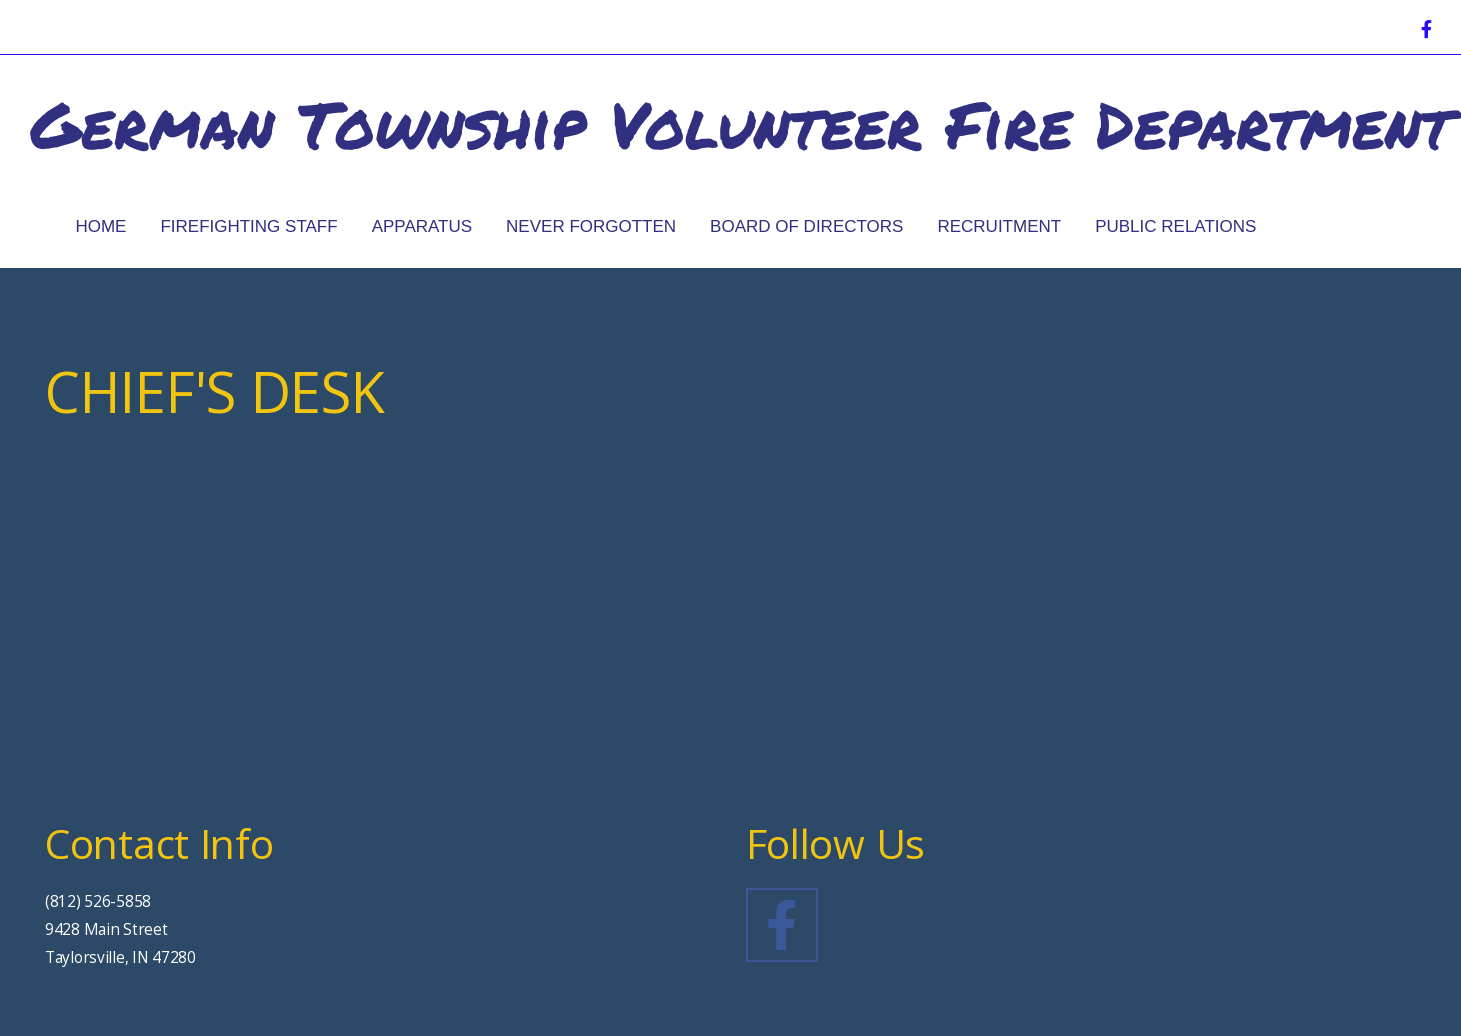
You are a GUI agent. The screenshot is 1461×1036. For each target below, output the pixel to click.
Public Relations (1175, 226)
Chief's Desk (1364, 226)
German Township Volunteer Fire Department (741, 123)
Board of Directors (806, 226)
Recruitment (999, 226)
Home (100, 226)
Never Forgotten (591, 226)
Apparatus (422, 226)
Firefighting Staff (248, 226)
